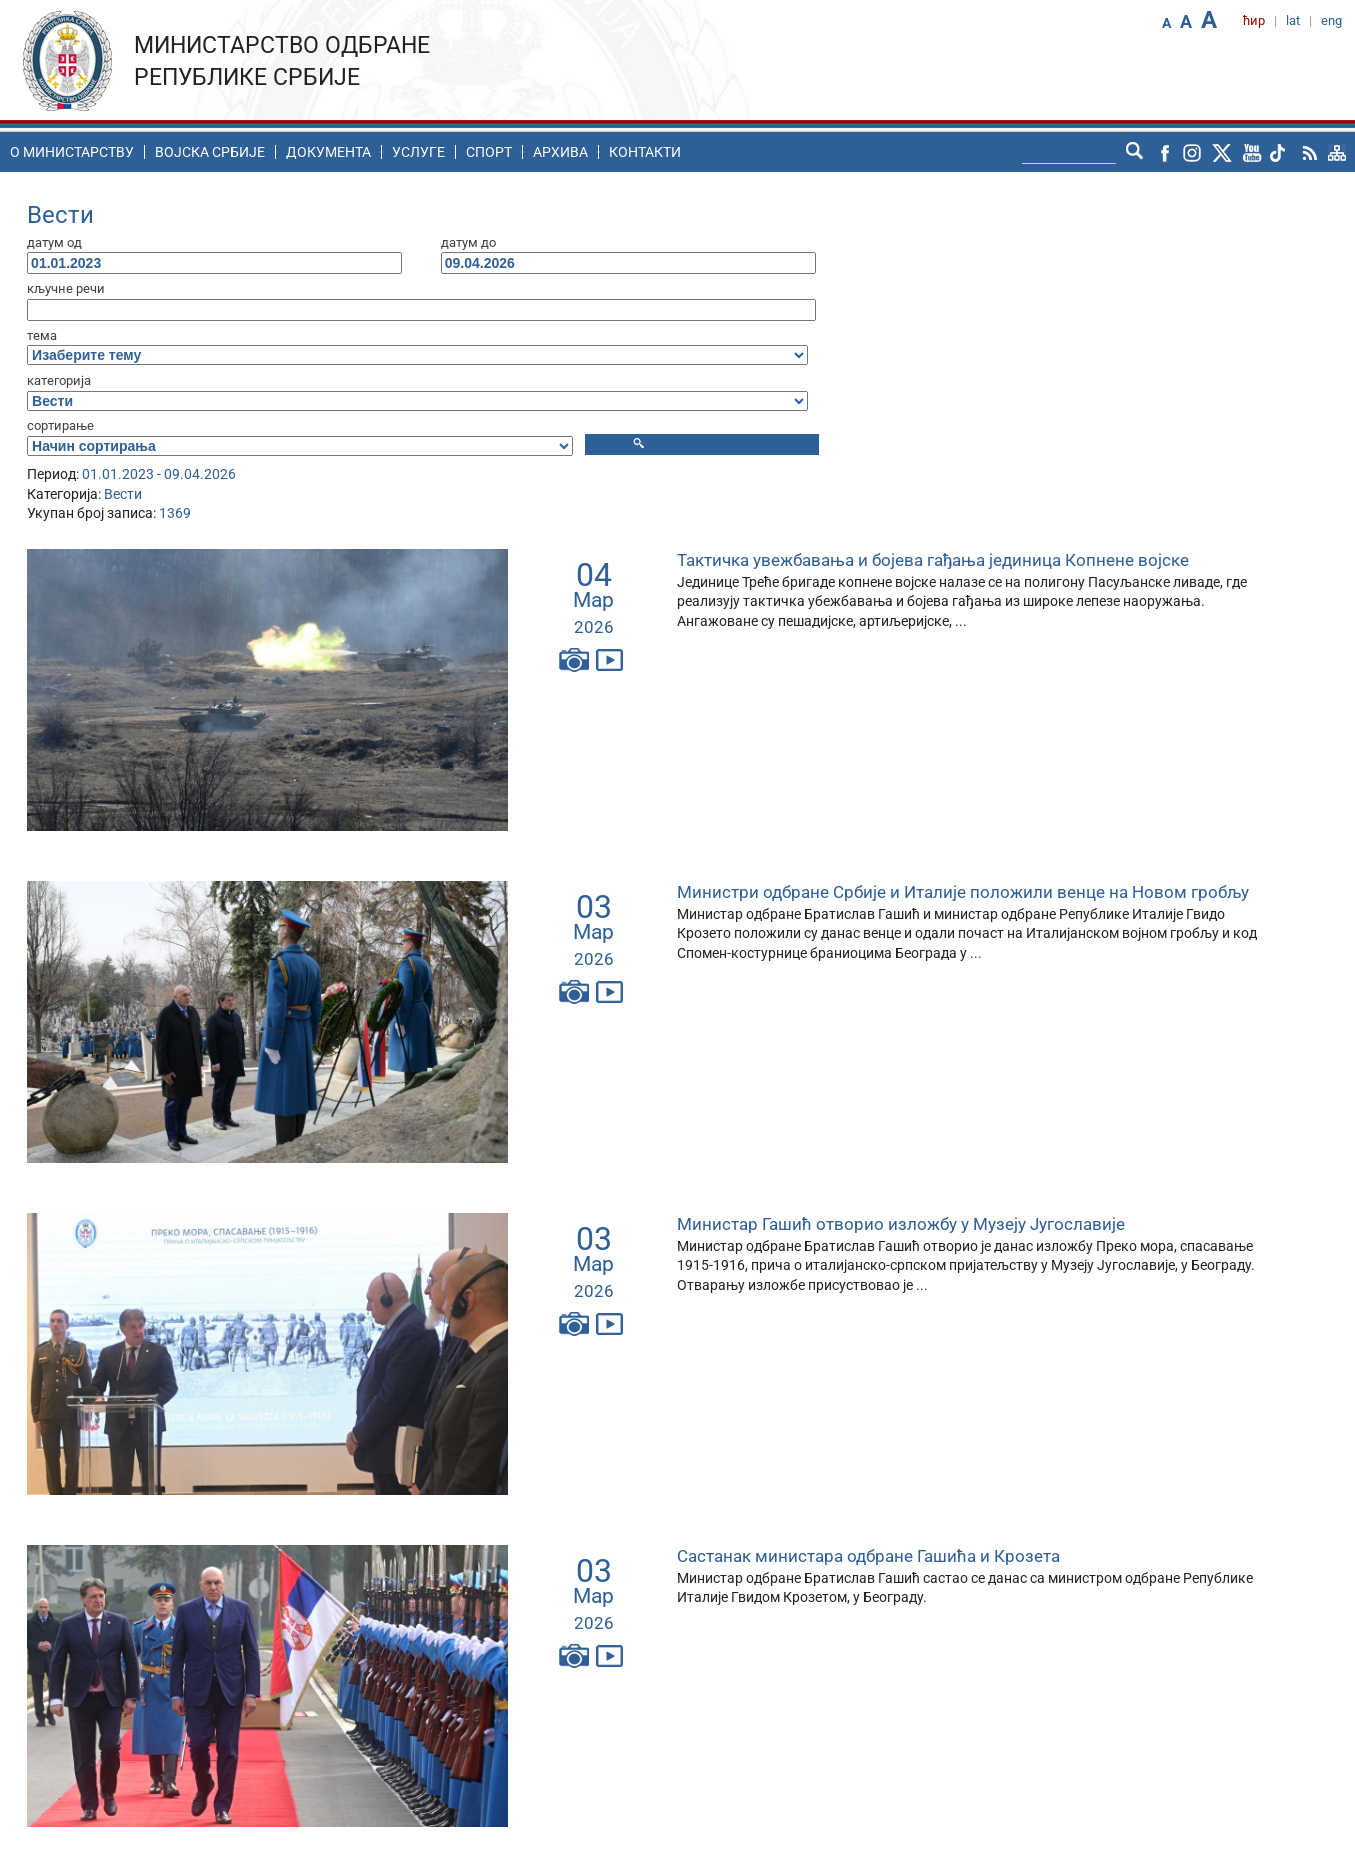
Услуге (418, 152)
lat (1293, 20)
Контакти (645, 152)
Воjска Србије (210, 152)
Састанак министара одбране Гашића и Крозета (868, 1556)
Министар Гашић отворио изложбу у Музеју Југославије (901, 1224)
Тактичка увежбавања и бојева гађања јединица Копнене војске (933, 560)
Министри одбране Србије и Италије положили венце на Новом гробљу (963, 892)
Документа (328, 152)
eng (1331, 20)
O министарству (72, 152)
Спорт (489, 152)
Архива (560, 152)
